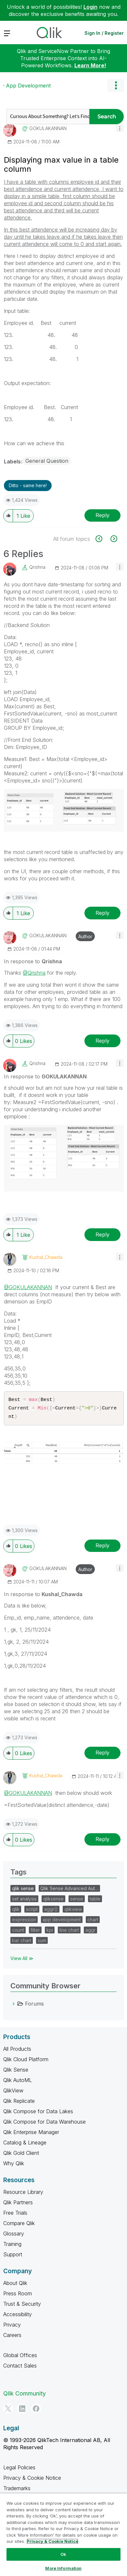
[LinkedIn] (22, 2410)
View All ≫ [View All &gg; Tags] (21, 1960)
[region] (63, 2534)
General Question (46, 460)
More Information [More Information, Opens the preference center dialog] (63, 2568)
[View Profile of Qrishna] (37, 567)
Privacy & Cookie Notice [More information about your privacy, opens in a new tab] (52, 2541)
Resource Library (23, 2194)
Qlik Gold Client (21, 2155)
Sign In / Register (104, 33)
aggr (90, 1932)
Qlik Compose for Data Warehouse (44, 2123)
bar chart (21, 1942)
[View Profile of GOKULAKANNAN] (48, 128)
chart (92, 1921)
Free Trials (15, 2214)
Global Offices (20, 2357)
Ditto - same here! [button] (28, 485)
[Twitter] (8, 2410)
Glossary (13, 2235)
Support (12, 2256)
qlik (15, 1911)
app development (62, 1921)
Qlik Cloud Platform (25, 2061)
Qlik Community (24, 2395)
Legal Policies (19, 2469)
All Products (17, 2051)
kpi (49, 1932)
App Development (28, 85)
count (18, 1932)
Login (90, 7)
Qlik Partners (18, 2204)
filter (35, 1932)
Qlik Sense (15, 2071)
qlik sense (23, 1890)
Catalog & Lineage (24, 2144)
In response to (33, 961)
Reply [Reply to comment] (102, 913)
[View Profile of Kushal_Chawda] (45, 1257)
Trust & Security (22, 2305)
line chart (69, 1932)
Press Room (17, 2295)
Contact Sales (20, 2367)
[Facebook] (36, 2410)
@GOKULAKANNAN (28, 1287)
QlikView (13, 2092)
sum (42, 1942)
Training (12, 2246)
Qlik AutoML (17, 2082)
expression (24, 1921)
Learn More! (90, 65)
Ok (63, 2554)
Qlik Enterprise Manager (31, 2134)
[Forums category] (13, 2005)
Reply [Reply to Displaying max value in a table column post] (102, 515)
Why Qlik (13, 2165)
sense (76, 1900)
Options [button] (116, 85)
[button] (120, 128)
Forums (34, 2005)
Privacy (12, 2326)
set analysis (24, 1900)
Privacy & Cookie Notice (32, 2479)
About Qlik (15, 2285)
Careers (12, 2337)
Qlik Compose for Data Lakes (38, 2113)
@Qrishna (34, 972)
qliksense (53, 1900)
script (32, 1911)
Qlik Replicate (19, 2103)
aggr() (51, 1911)
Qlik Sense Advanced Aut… (69, 1890)
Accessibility (17, 2316)
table (95, 1900)
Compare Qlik (19, 2225)
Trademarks (17, 2490)
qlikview (73, 1911)
